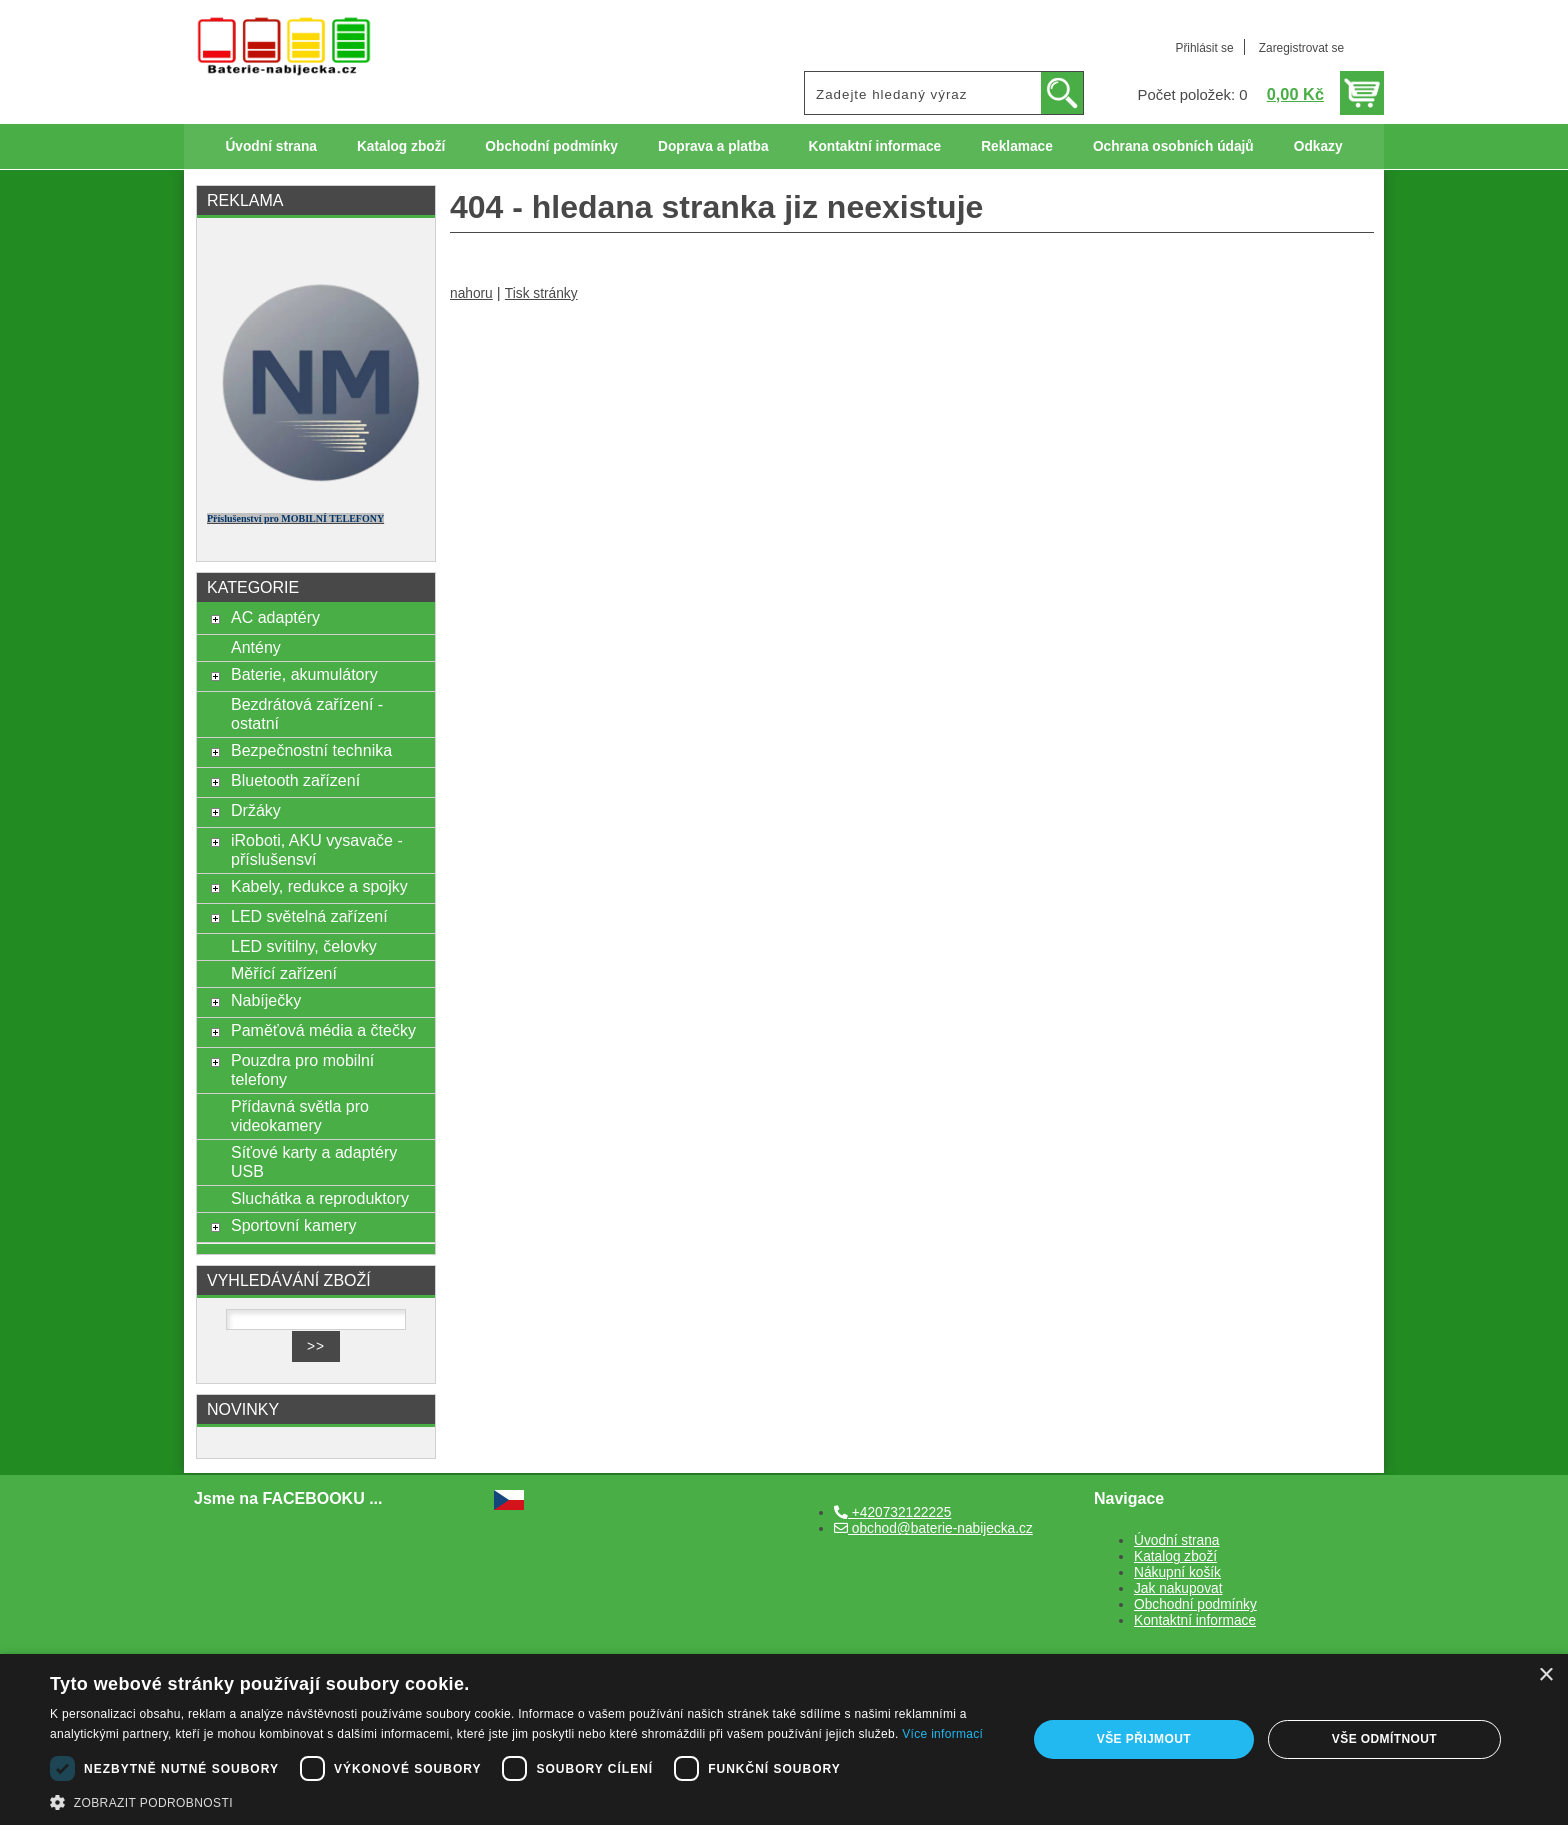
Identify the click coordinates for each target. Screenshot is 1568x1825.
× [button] (1545, 1675)
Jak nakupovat (1178, 1588)
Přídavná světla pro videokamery (300, 1115)
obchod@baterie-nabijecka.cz (933, 1528)
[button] (524, 1801)
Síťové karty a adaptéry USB (314, 1161)
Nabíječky (266, 1000)
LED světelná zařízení (309, 916)
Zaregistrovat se (1301, 48)
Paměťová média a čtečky (323, 1030)
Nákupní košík (1177, 1572)
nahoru (471, 293)
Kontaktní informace (875, 146)
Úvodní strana (270, 146)
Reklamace (1017, 146)
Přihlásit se (1204, 48)
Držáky (256, 810)
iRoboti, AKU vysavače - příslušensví (317, 849)
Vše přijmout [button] (1144, 1739)
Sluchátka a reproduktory (320, 1198)
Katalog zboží (401, 146)
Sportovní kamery (294, 1225)
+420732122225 (892, 1512)
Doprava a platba (713, 146)
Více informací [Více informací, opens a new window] (942, 1734)
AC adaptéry (275, 617)
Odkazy (1318, 146)
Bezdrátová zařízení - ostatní (307, 713)
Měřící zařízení (284, 973)
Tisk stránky (541, 293)
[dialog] (784, 1739)
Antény (256, 647)
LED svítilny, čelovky (304, 946)
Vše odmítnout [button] (1384, 1739)
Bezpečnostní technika (311, 750)
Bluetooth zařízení (295, 780)
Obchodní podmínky (551, 146)
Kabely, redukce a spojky (319, 886)
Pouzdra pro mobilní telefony (302, 1069)
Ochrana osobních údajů (1173, 146)
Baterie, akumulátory (304, 674)
